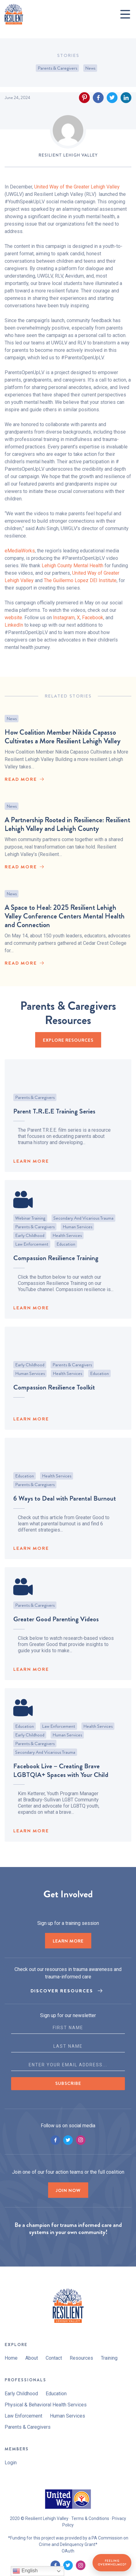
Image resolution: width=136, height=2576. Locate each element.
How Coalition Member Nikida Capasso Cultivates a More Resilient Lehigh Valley (63, 739)
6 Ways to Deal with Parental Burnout (64, 1504)
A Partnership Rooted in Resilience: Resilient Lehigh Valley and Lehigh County (67, 830)
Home (11, 2358)
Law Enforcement (31, 1250)
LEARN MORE (31, 1167)
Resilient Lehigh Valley (68, 155)
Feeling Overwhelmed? (112, 2562)
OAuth (68, 2550)
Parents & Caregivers (57, 68)
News (90, 68)
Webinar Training (30, 1224)
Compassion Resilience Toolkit (54, 1393)
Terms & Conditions (90, 2518)
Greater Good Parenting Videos (56, 1625)
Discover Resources (62, 1990)
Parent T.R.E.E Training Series (54, 1117)
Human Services (77, 1233)
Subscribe (68, 2083)
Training (109, 2358)
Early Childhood (29, 1241)
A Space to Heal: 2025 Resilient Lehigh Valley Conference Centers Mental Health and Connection (65, 927)
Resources (81, 2358)
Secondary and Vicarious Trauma (83, 1224)
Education (65, 1250)
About (31, 2358)
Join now (68, 2190)
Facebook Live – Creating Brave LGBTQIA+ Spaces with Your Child (60, 1776)
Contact (54, 2358)
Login (11, 2463)
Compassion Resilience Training (55, 1264)
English (25, 2571)
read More (21, 782)
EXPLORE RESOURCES (68, 1040)
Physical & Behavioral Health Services (46, 2405)
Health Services (67, 1241)
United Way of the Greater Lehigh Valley (77, 187)
